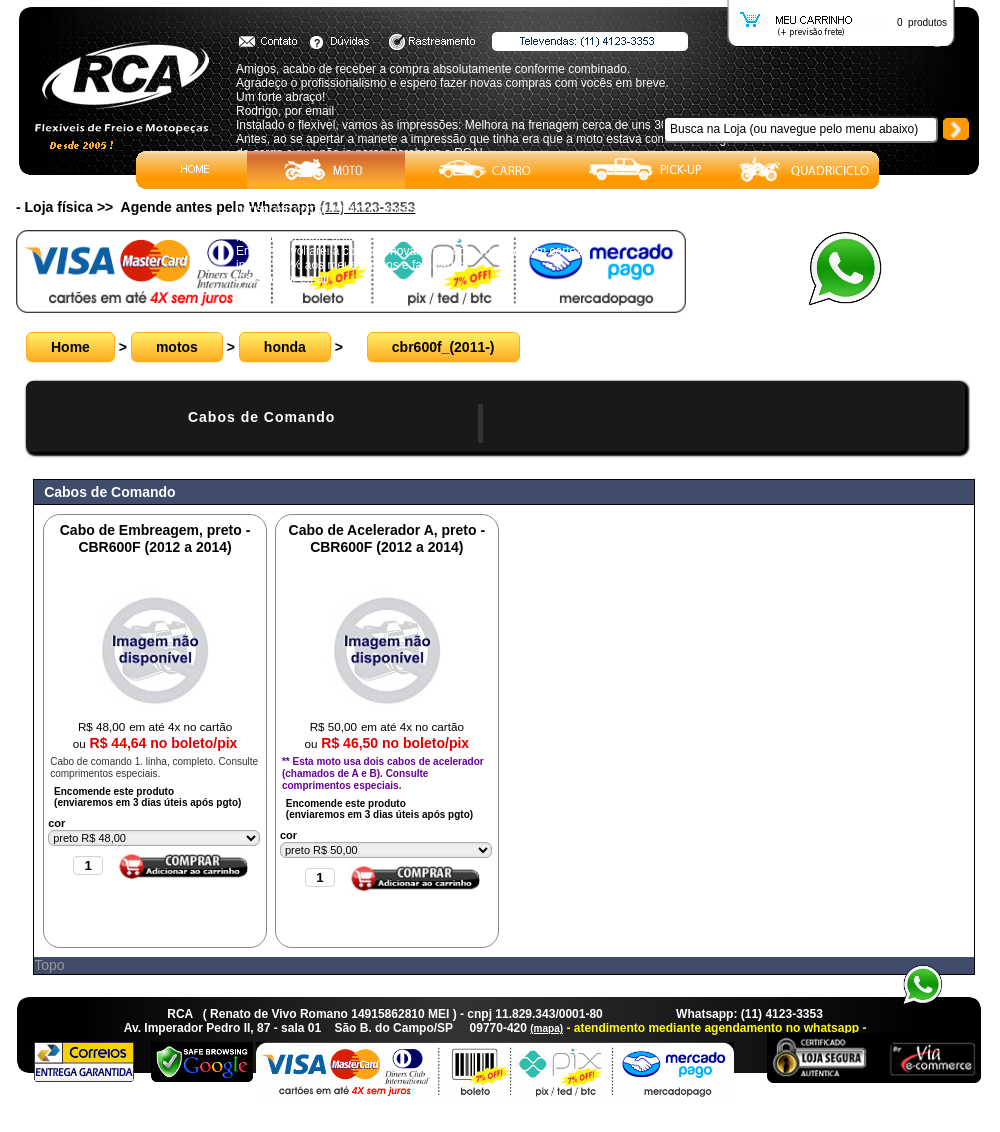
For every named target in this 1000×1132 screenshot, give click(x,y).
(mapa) (546, 1028)
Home (70, 347)
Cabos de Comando (261, 417)
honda (285, 347)
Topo (49, 965)
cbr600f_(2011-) (443, 347)
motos (177, 347)
